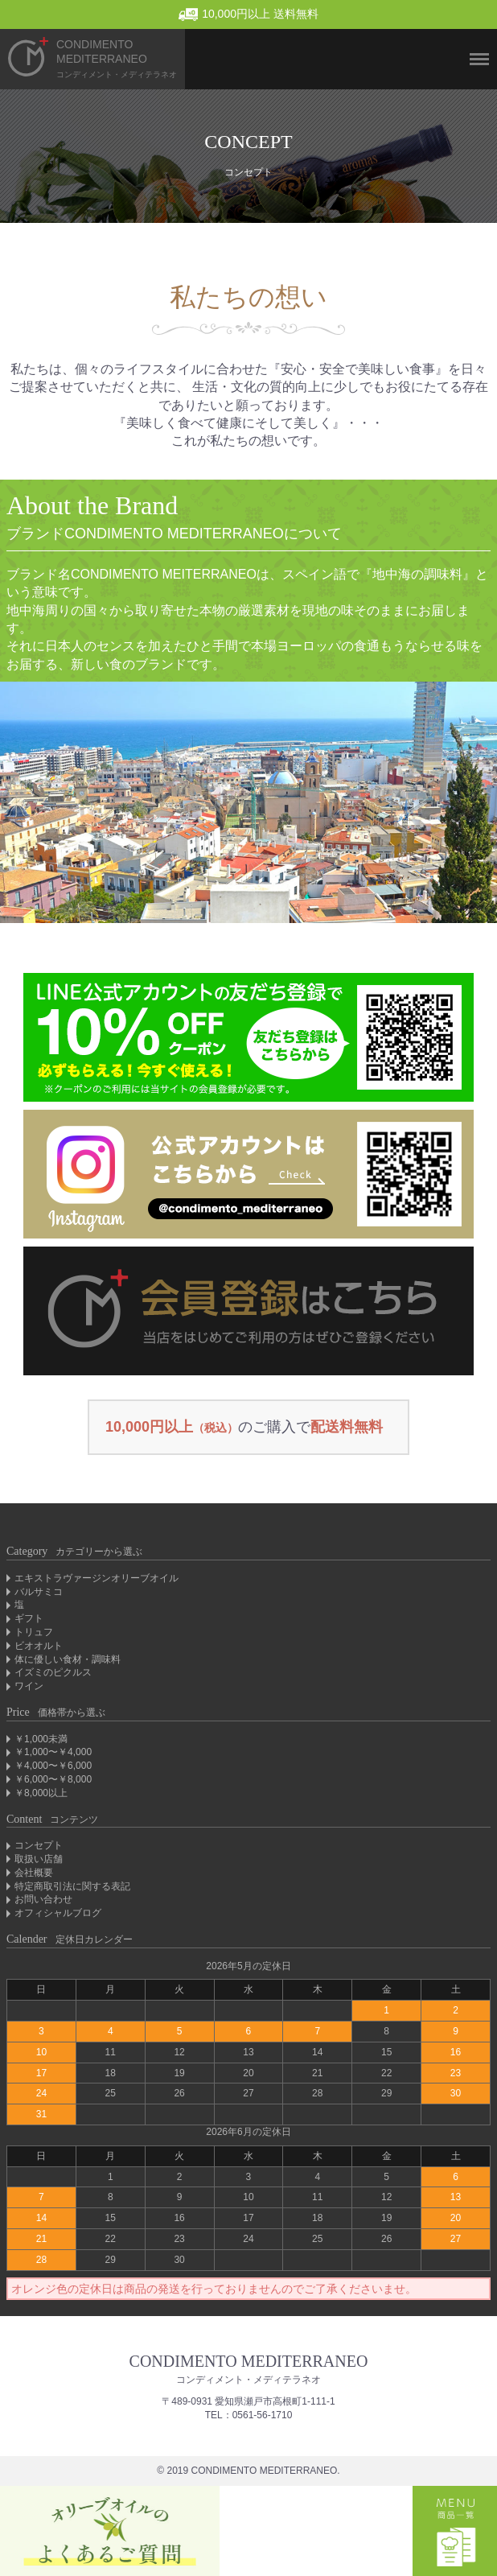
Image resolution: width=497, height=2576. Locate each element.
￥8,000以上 (41, 1793)
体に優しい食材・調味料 (67, 1659)
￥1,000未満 (41, 1739)
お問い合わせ (43, 1899)
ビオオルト (38, 1645)
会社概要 (33, 1872)
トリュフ (33, 1632)
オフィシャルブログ (57, 1913)
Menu (473, 31)
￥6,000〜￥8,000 (53, 1779)
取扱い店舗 (38, 1859)
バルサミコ (38, 1591)
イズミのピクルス (53, 1672)
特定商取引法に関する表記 (72, 1886)
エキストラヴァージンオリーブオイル (96, 1578)
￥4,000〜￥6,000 (53, 1765)
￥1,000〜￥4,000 (53, 1752)
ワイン (28, 1686)
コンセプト (38, 1845)
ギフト (28, 1618)
